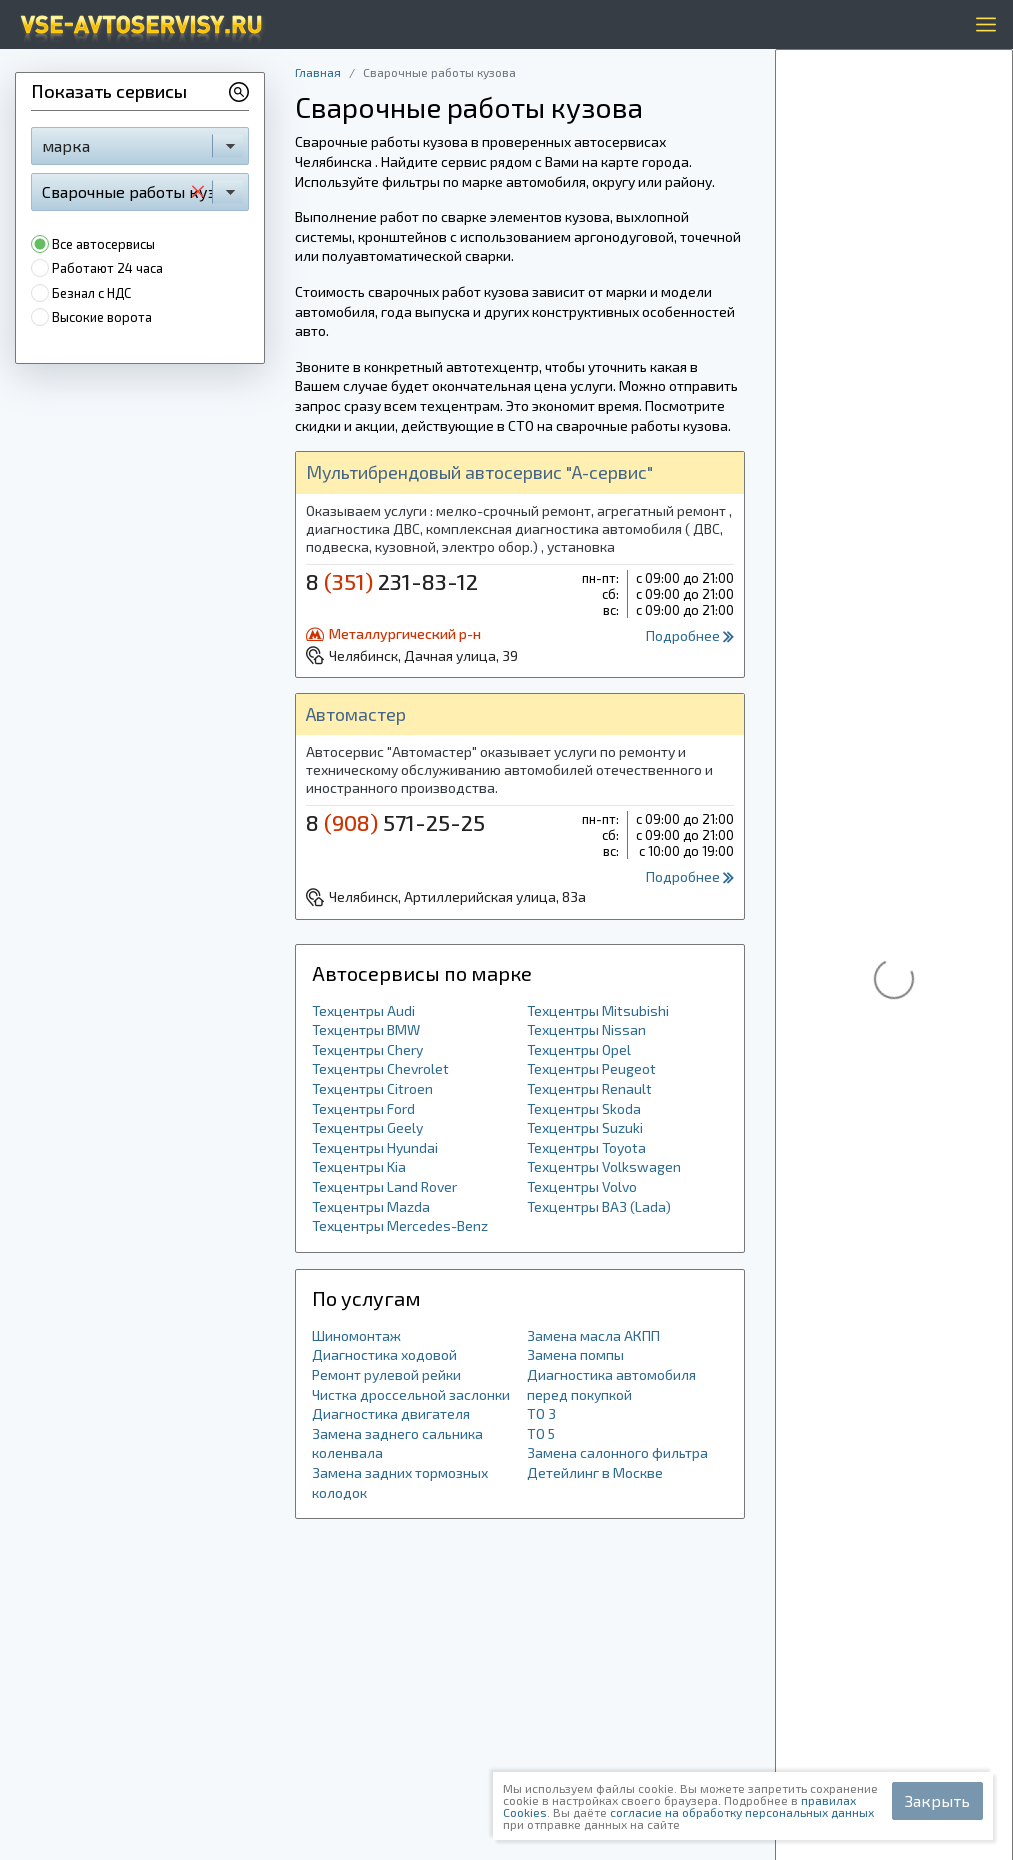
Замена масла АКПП (593, 1335)
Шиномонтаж (356, 1335)
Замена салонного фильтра (617, 1452)
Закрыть (937, 1800)
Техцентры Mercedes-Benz (400, 1225)
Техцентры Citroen (372, 1088)
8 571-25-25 (395, 822)
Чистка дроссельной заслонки (411, 1394)
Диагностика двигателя (391, 1413)
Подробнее (690, 635)
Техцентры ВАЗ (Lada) (599, 1206)
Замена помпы (575, 1354)
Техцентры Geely (367, 1127)
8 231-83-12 (392, 581)
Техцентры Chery (367, 1049)
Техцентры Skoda (584, 1108)
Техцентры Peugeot (591, 1068)
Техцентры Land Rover (384, 1186)
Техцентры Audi (363, 1010)
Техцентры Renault (589, 1088)
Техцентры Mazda (371, 1206)
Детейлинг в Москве (595, 1472)
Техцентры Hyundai (375, 1147)
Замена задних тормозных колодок (400, 1482)
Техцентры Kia (359, 1166)
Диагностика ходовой (384, 1354)
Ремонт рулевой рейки (386, 1374)
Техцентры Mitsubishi (598, 1010)
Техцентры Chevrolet (380, 1068)
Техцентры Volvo (582, 1186)
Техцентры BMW (366, 1029)
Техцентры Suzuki (585, 1127)
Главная (318, 72)
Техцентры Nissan (586, 1029)
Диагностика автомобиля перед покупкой (611, 1384)
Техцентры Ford (363, 1108)
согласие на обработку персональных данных (742, 1812)
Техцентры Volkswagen (604, 1166)
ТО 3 (541, 1413)
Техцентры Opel (579, 1049)
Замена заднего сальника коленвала (397, 1443)
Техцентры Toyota (586, 1147)
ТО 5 (541, 1433)
